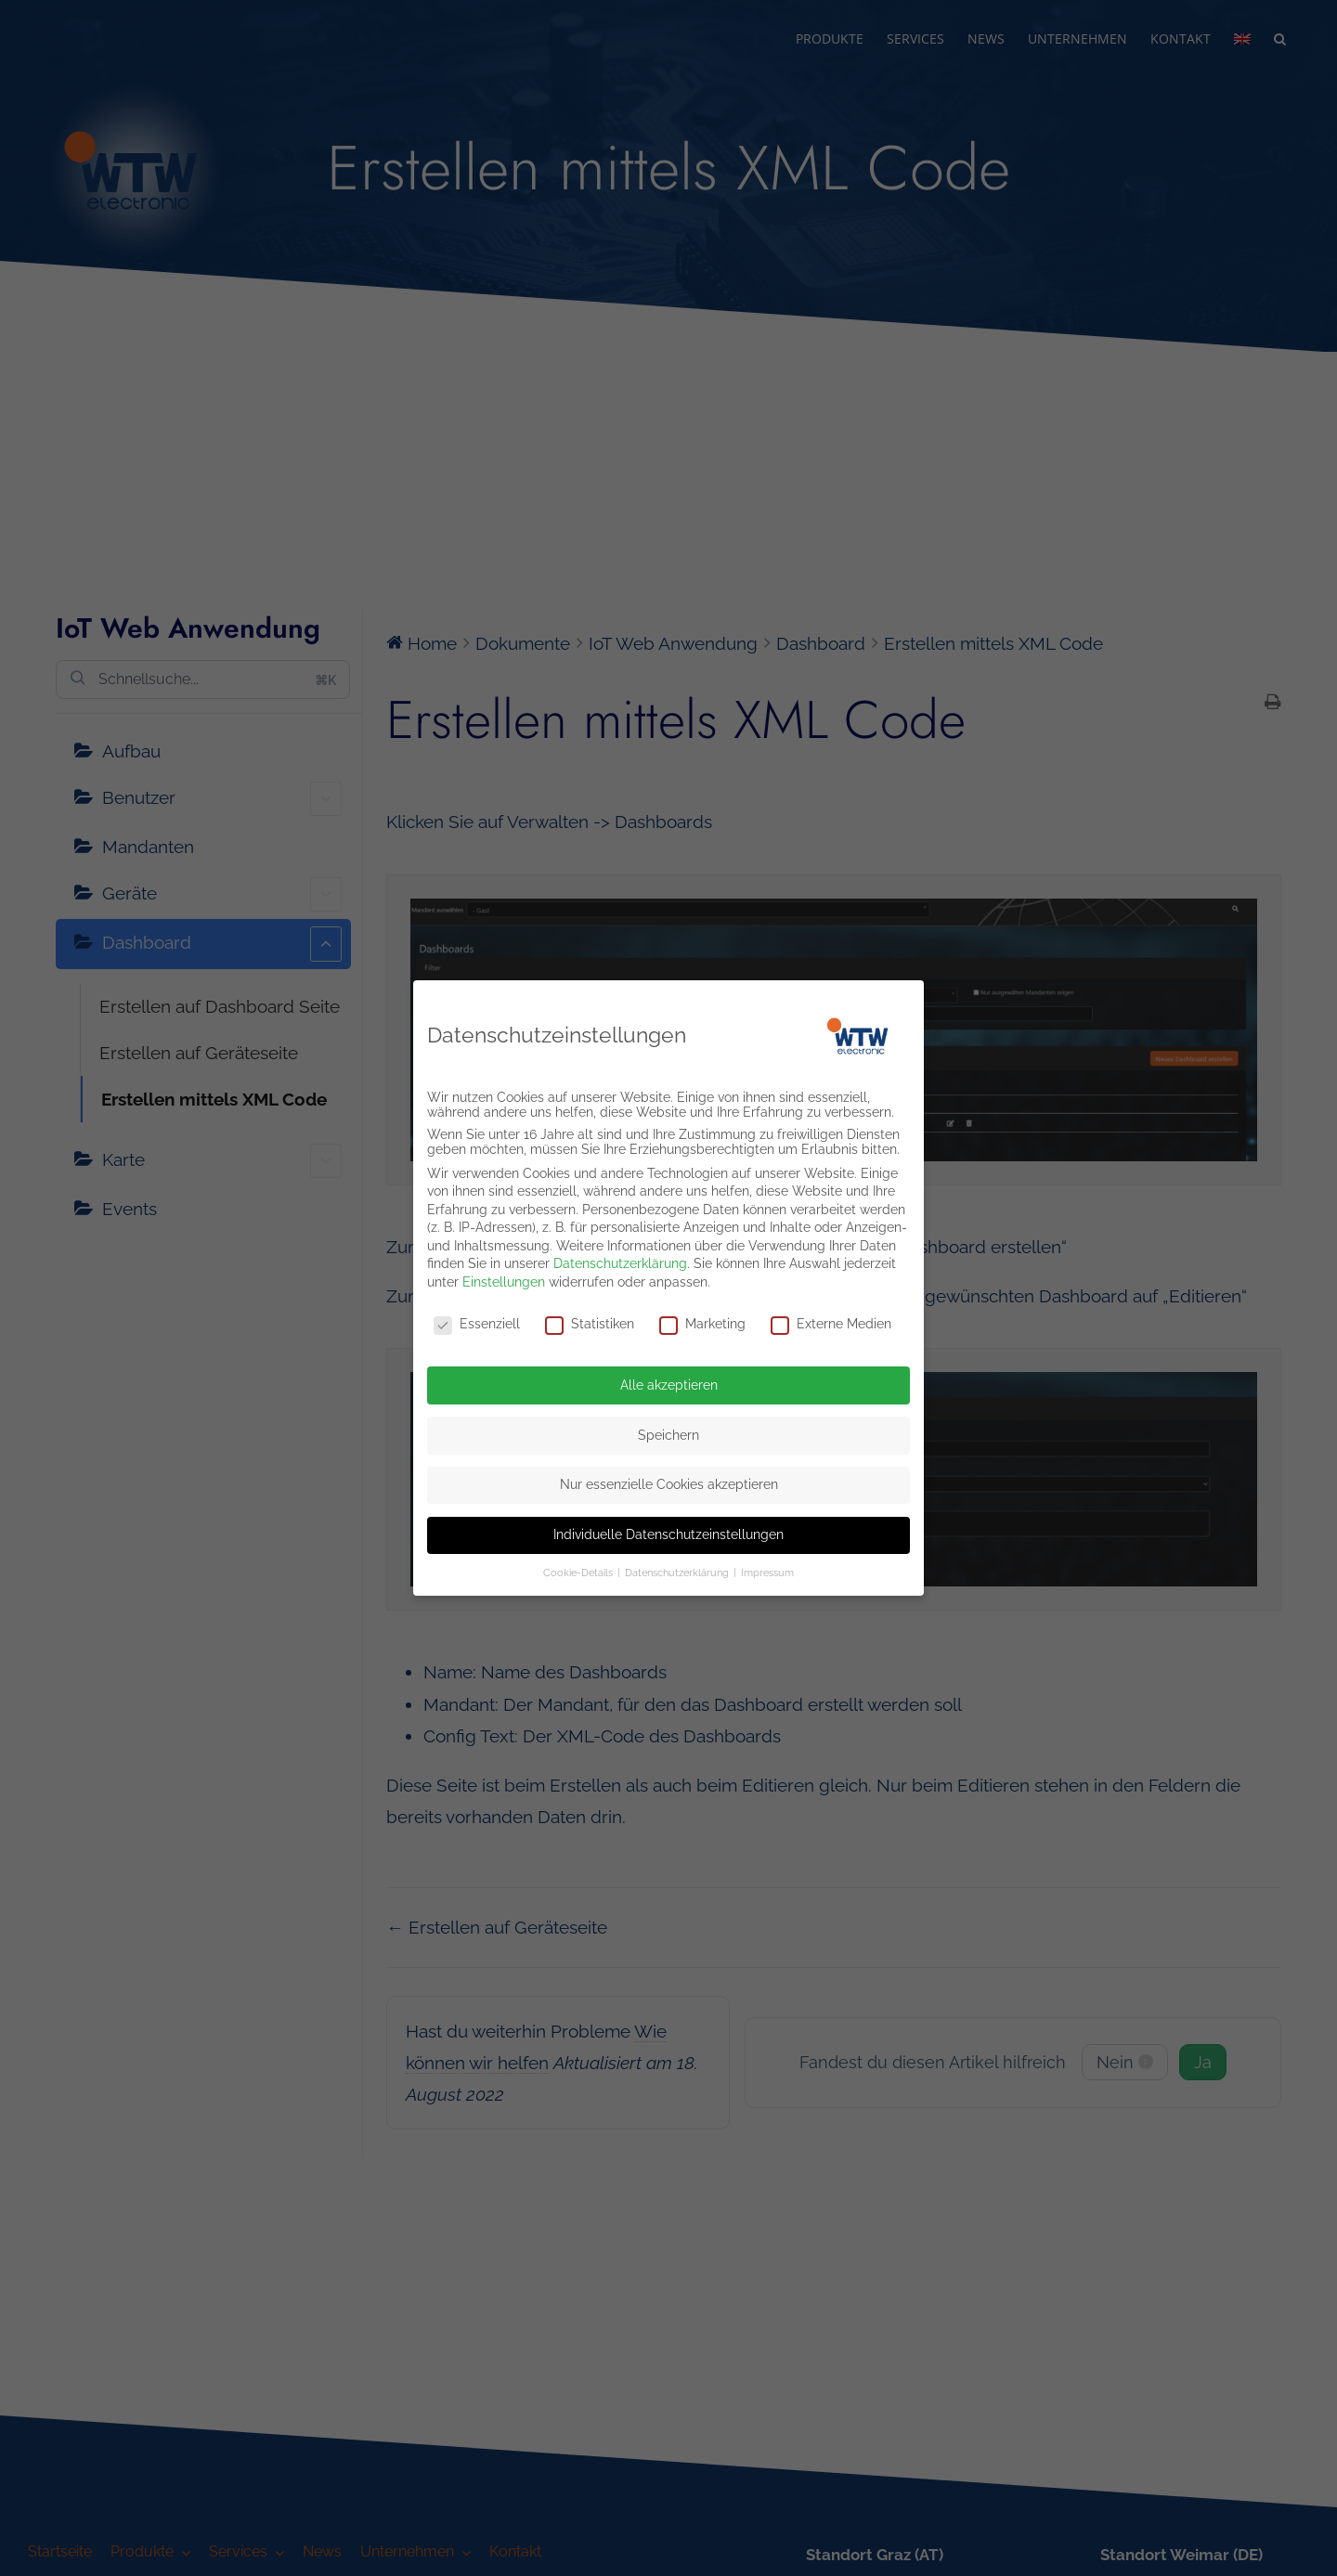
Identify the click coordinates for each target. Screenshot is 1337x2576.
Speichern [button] (668, 1431)
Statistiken (589, 1320)
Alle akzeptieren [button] (669, 1381)
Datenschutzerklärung (620, 1260)
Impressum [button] (767, 1569)
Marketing (702, 1320)
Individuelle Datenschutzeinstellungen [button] (668, 1530)
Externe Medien (831, 1320)
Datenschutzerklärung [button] (678, 1569)
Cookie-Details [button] (579, 1569)
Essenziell (477, 1320)
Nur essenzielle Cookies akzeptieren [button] (669, 1481)
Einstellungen (503, 1278)
